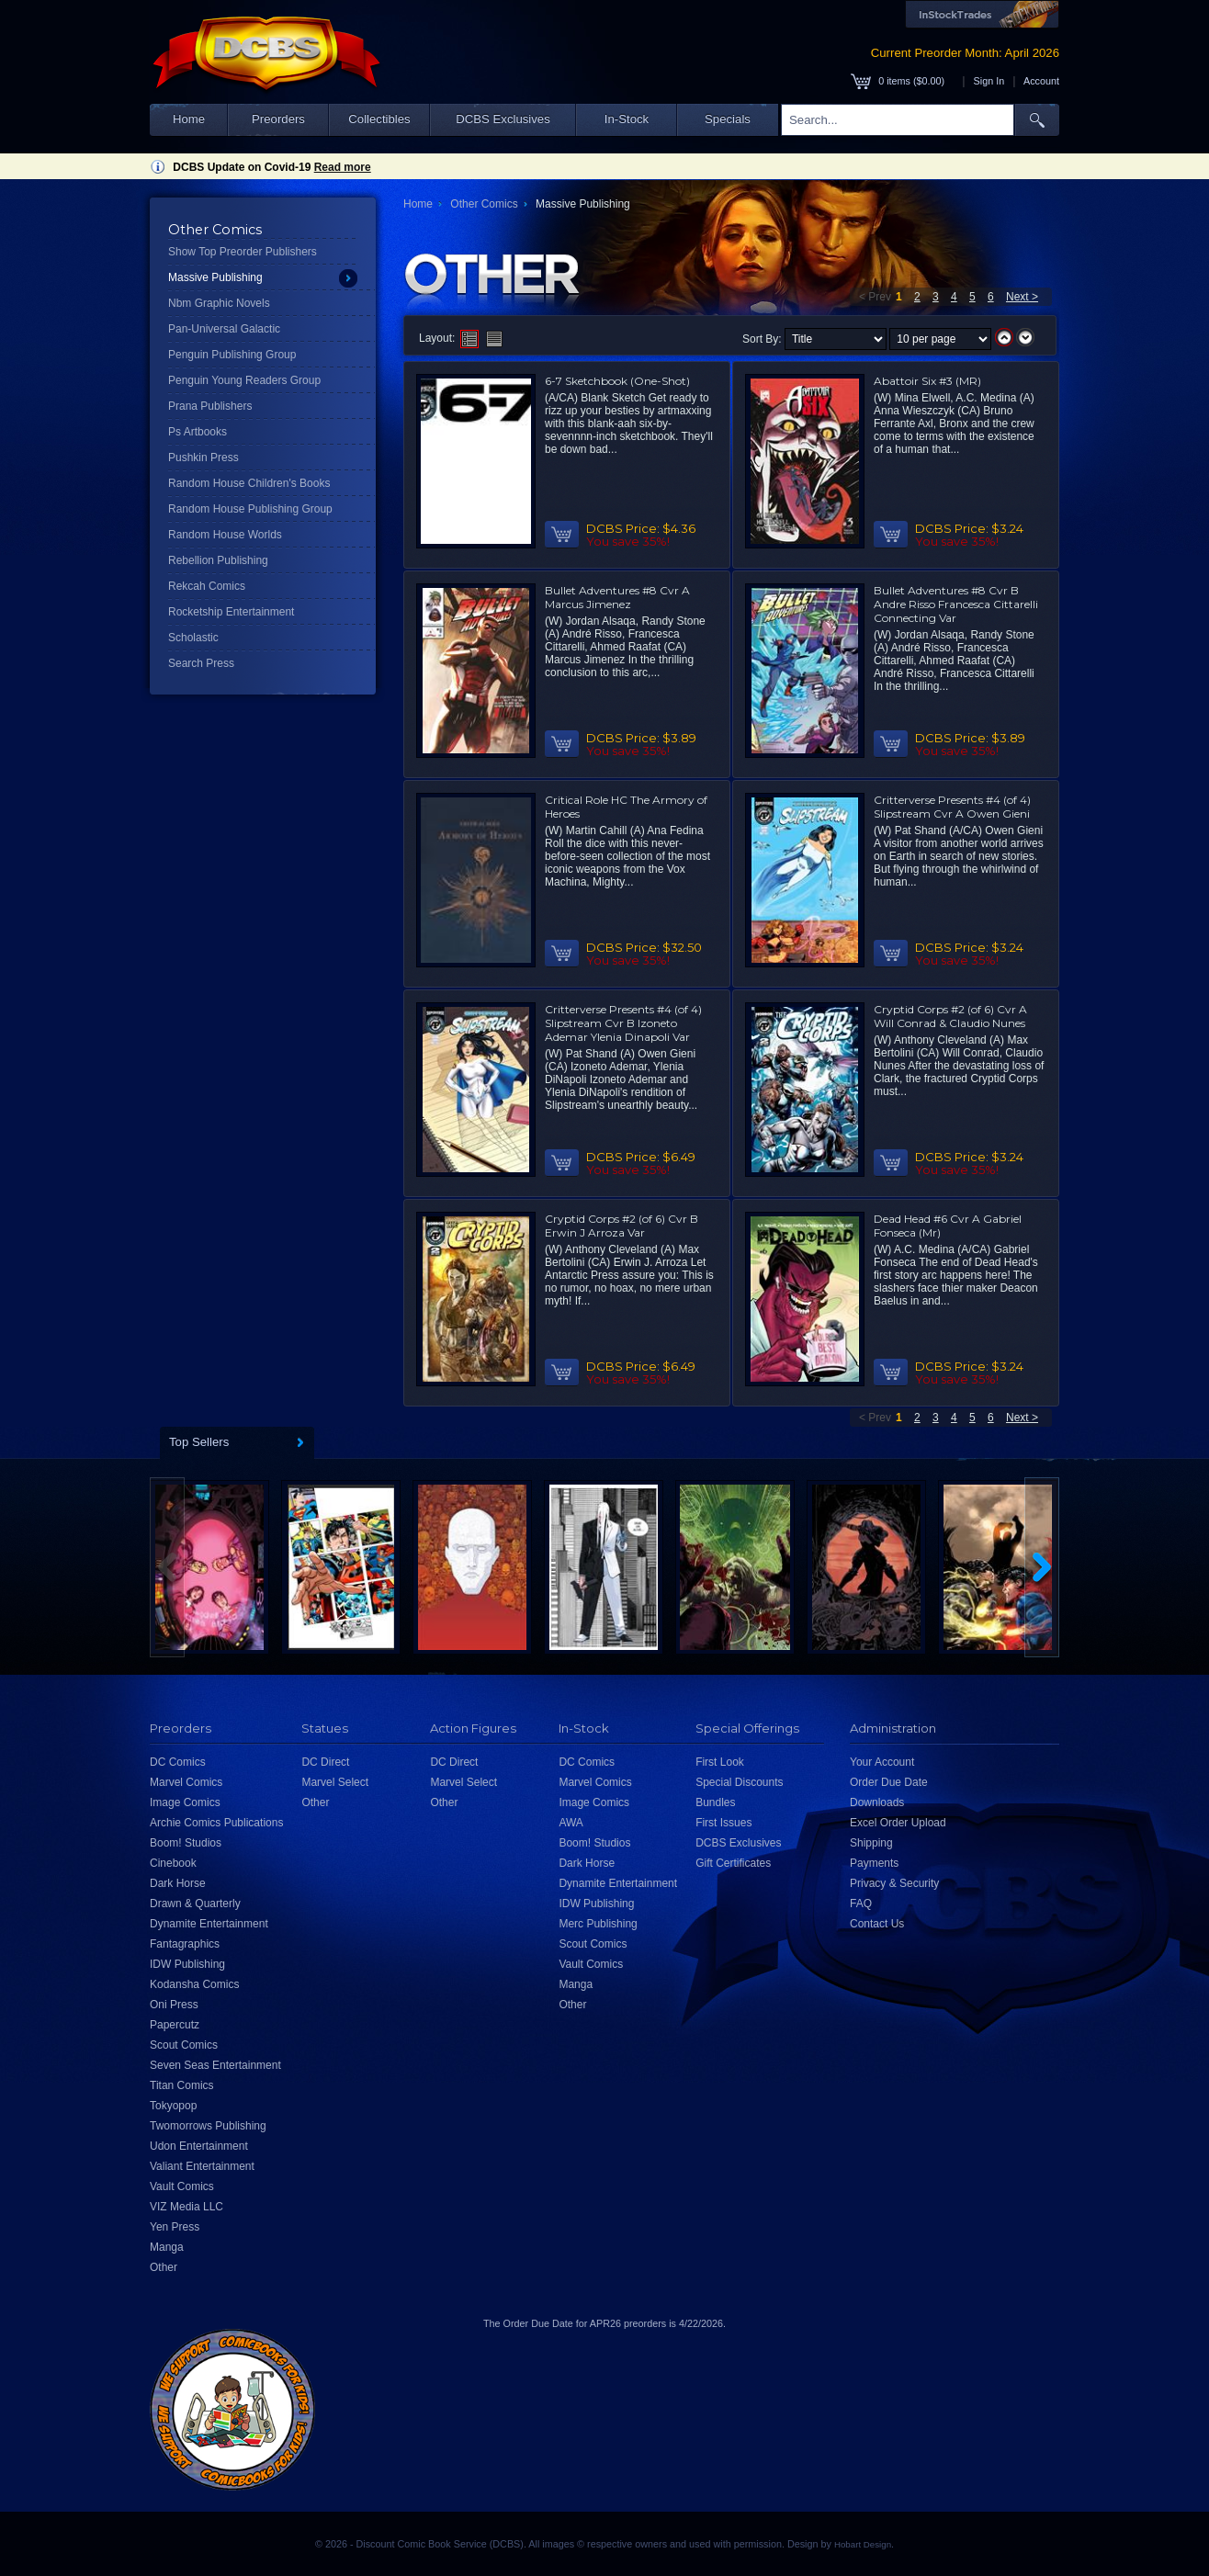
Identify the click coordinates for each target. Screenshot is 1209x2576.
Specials (728, 119)
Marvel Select (334, 1782)
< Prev (875, 296)
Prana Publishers (210, 406)
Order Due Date (889, 1782)
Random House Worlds (225, 534)
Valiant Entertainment (202, 2166)
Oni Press (174, 2004)
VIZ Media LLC (186, 2206)
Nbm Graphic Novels (219, 303)
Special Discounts (739, 1782)
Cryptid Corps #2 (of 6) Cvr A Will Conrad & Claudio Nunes (950, 1016)
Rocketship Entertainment (231, 611)
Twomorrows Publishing (208, 2125)
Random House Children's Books (249, 483)
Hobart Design (862, 2544)
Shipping (871, 1842)
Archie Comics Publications (216, 1822)
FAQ (861, 1903)
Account (1041, 80)
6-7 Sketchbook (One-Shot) (617, 381)
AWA (570, 1822)
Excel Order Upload (898, 1822)
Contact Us (877, 1923)
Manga (167, 2247)
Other (163, 2267)
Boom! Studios (185, 1842)
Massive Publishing (215, 277)
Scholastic (193, 637)
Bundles (715, 1802)
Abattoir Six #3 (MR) (927, 381)
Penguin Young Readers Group (244, 380)
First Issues (723, 1822)
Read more (342, 167)
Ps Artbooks (197, 431)
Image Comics (185, 1802)
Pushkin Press (203, 457)
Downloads (877, 1802)
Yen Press (174, 2226)
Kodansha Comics (194, 1984)
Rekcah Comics (206, 586)
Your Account (882, 1762)
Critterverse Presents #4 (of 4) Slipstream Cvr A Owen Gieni (952, 806)
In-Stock (626, 119)
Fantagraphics (185, 1944)
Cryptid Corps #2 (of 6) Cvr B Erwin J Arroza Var (621, 1225)
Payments (874, 1863)
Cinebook (173, 1863)
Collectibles (379, 119)
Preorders (278, 119)
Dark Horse (178, 1883)
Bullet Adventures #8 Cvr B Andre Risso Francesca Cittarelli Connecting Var (956, 604)
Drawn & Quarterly (195, 1903)
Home (189, 119)
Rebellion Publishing (218, 560)
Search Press (201, 663)
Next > (1022, 296)
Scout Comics (184, 2045)
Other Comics (483, 204)
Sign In (989, 80)
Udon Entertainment (199, 2146)
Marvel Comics (186, 1782)
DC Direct (325, 1762)
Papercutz (174, 2024)
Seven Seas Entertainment (215, 2065)
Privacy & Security (894, 1883)
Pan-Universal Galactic (224, 328)
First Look (719, 1762)
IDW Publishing (187, 1964)
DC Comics (178, 1762)
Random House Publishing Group (250, 509)
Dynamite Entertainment (209, 1923)
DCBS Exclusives (503, 119)
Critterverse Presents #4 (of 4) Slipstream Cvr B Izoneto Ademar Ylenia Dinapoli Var (623, 1023)
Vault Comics (182, 2186)
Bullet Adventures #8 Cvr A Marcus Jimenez (617, 597)
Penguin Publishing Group (232, 354)
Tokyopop (173, 2105)
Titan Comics (182, 2085)
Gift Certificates (733, 1863)
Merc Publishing (598, 1923)
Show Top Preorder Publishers (242, 251)
